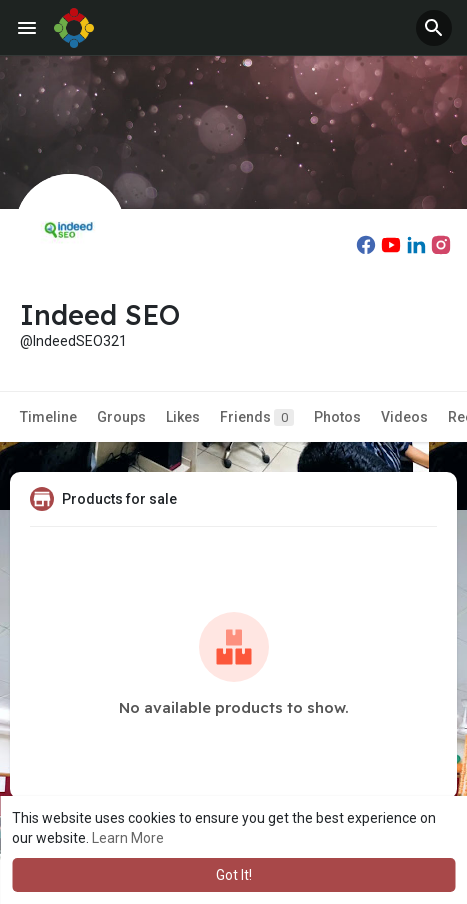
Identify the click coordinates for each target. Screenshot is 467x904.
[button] (434, 28)
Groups (121, 417)
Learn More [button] (128, 838)
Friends (257, 417)
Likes (183, 417)
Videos (404, 417)
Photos (337, 417)
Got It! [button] (234, 875)
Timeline (48, 417)
